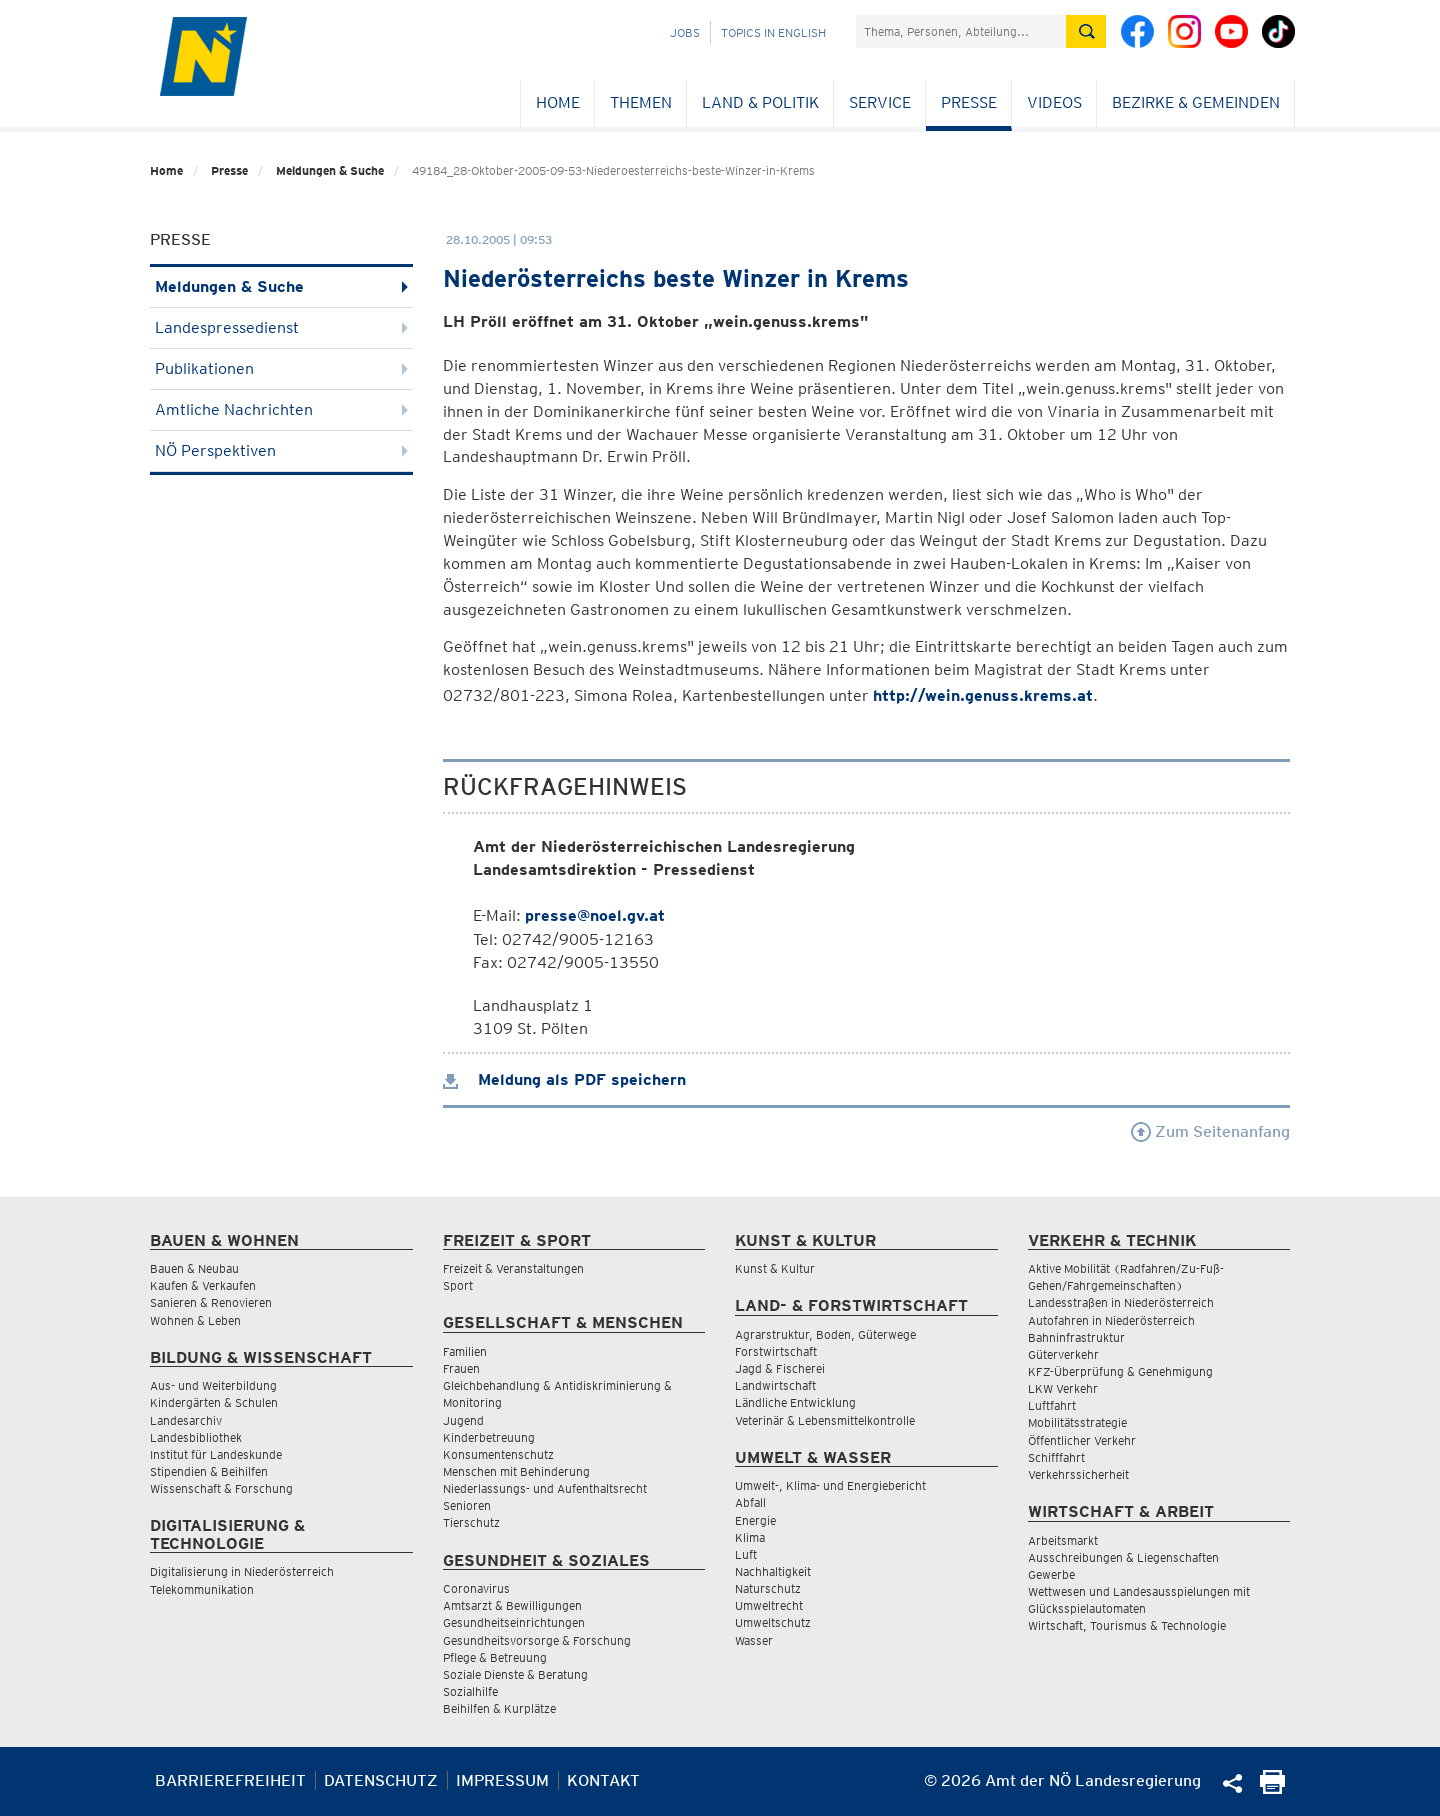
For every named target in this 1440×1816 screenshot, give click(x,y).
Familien (465, 1351)
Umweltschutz (773, 1622)
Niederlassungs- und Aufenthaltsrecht (545, 1488)
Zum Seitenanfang (1210, 1131)
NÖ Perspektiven (281, 450)
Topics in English (773, 32)
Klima (750, 1537)
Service (880, 102)
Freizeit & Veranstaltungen (513, 1268)
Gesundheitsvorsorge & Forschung (537, 1640)
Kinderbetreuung (489, 1437)
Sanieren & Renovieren (211, 1302)
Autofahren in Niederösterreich (1111, 1320)
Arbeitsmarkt (1063, 1540)
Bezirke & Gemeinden (1196, 102)
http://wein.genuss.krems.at (983, 695)
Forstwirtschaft (776, 1351)
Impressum (502, 1780)
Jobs (685, 32)
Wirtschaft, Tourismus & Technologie (1127, 1625)
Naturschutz (768, 1588)
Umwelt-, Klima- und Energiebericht (830, 1485)
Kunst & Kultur (775, 1268)
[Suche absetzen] (1086, 31)
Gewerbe (1051, 1574)
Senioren (467, 1505)
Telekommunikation (202, 1589)
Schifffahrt (1056, 1457)
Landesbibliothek (196, 1437)
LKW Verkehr (1063, 1388)
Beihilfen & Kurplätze (499, 1708)
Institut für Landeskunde (216, 1454)
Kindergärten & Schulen (214, 1402)
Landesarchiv (186, 1420)
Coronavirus (476, 1588)
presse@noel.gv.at (595, 915)
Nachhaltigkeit (773, 1571)
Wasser (754, 1640)
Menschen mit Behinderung (516, 1471)
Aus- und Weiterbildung (213, 1385)
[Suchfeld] (961, 31)
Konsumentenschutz (498, 1454)
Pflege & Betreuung (495, 1657)
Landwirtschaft (775, 1385)
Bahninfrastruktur (1076, 1337)
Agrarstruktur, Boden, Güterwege (825, 1334)
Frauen (461, 1368)
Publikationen (281, 368)
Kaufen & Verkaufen (203, 1285)
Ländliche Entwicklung (795, 1402)
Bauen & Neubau (194, 1268)
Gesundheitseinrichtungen (514, 1622)
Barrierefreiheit (230, 1780)
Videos (1054, 102)
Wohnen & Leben (195, 1320)
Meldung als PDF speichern (564, 1079)
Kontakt (603, 1780)
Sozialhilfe (470, 1691)
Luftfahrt (1052, 1405)
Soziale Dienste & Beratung (515, 1674)
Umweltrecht (769, 1605)
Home (558, 102)
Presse (969, 102)
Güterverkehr (1063, 1354)
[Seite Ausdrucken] (1272, 1788)
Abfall (750, 1502)
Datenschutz (381, 1780)
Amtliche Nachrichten (281, 409)
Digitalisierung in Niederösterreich (242, 1571)
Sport (458, 1285)
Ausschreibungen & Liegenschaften (1123, 1557)
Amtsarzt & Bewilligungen (512, 1605)
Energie (755, 1520)
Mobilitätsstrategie (1077, 1422)
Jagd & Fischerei (780, 1368)
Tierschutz (471, 1522)
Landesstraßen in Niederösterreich (1121, 1302)
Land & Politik (760, 102)
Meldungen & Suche (330, 170)
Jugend (463, 1420)
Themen (641, 102)
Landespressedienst (281, 327)
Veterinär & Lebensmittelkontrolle (825, 1420)
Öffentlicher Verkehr (1082, 1440)
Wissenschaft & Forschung (221, 1488)
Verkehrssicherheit (1078, 1474)
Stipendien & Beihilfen (209, 1471)
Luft (746, 1554)
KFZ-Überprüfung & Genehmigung (1120, 1371)
